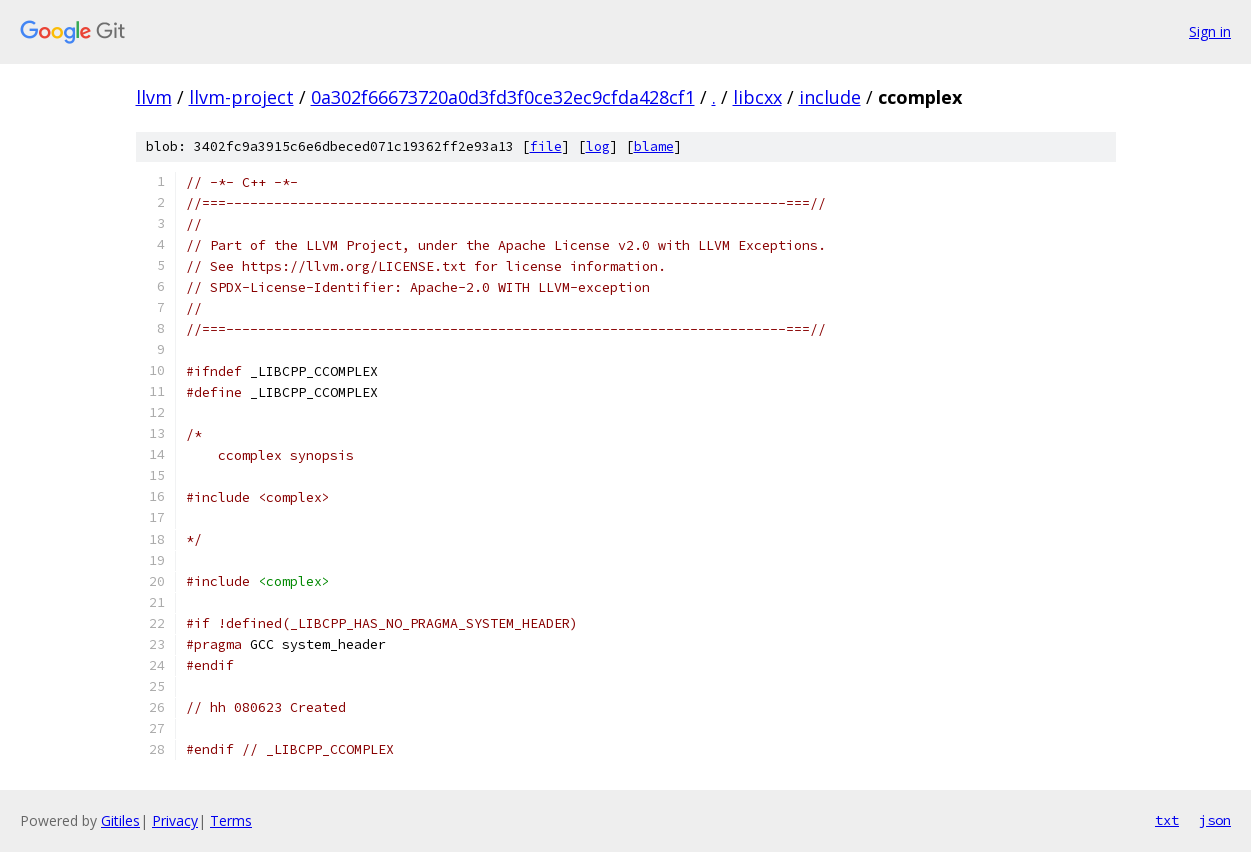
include (830, 97)
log (598, 146)
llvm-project (241, 97)
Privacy (175, 820)
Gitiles (120, 820)
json (1215, 820)
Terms (231, 820)
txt (1167, 820)
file (546, 146)
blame (654, 146)
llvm (154, 97)
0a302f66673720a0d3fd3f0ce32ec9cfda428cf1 (503, 97)
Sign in (1210, 31)
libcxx (757, 97)
